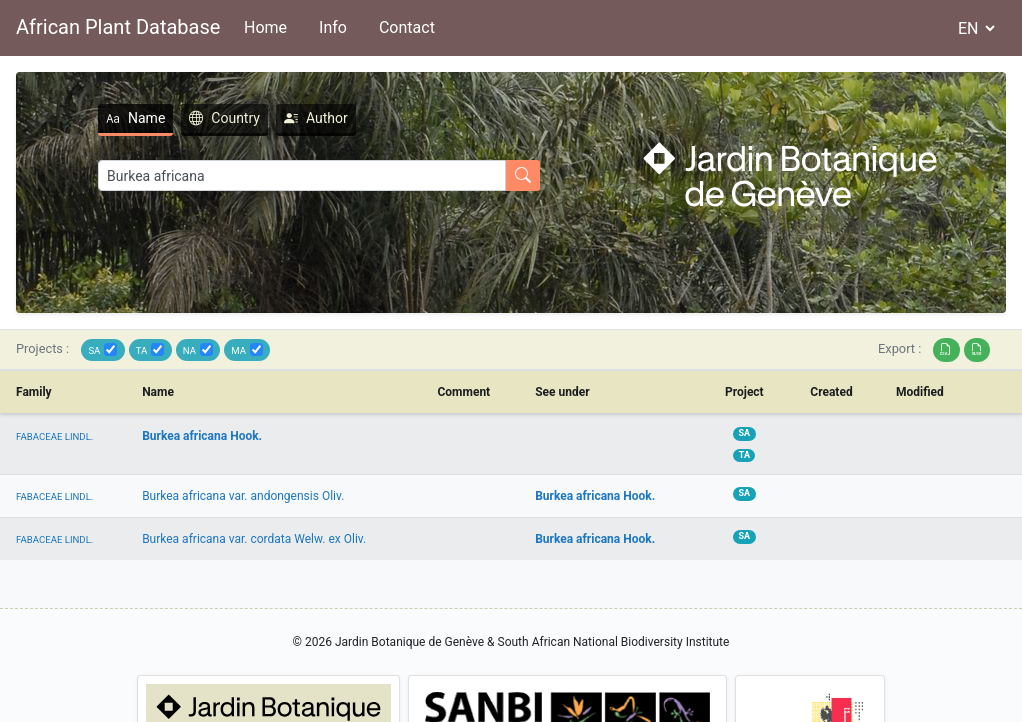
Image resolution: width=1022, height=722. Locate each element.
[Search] (302, 175)
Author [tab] (316, 118)
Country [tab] (224, 118)
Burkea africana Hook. (202, 436)
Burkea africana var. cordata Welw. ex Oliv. (254, 539)
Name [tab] (135, 118)
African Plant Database (118, 27)
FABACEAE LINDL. (54, 436)
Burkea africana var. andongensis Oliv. (243, 496)
